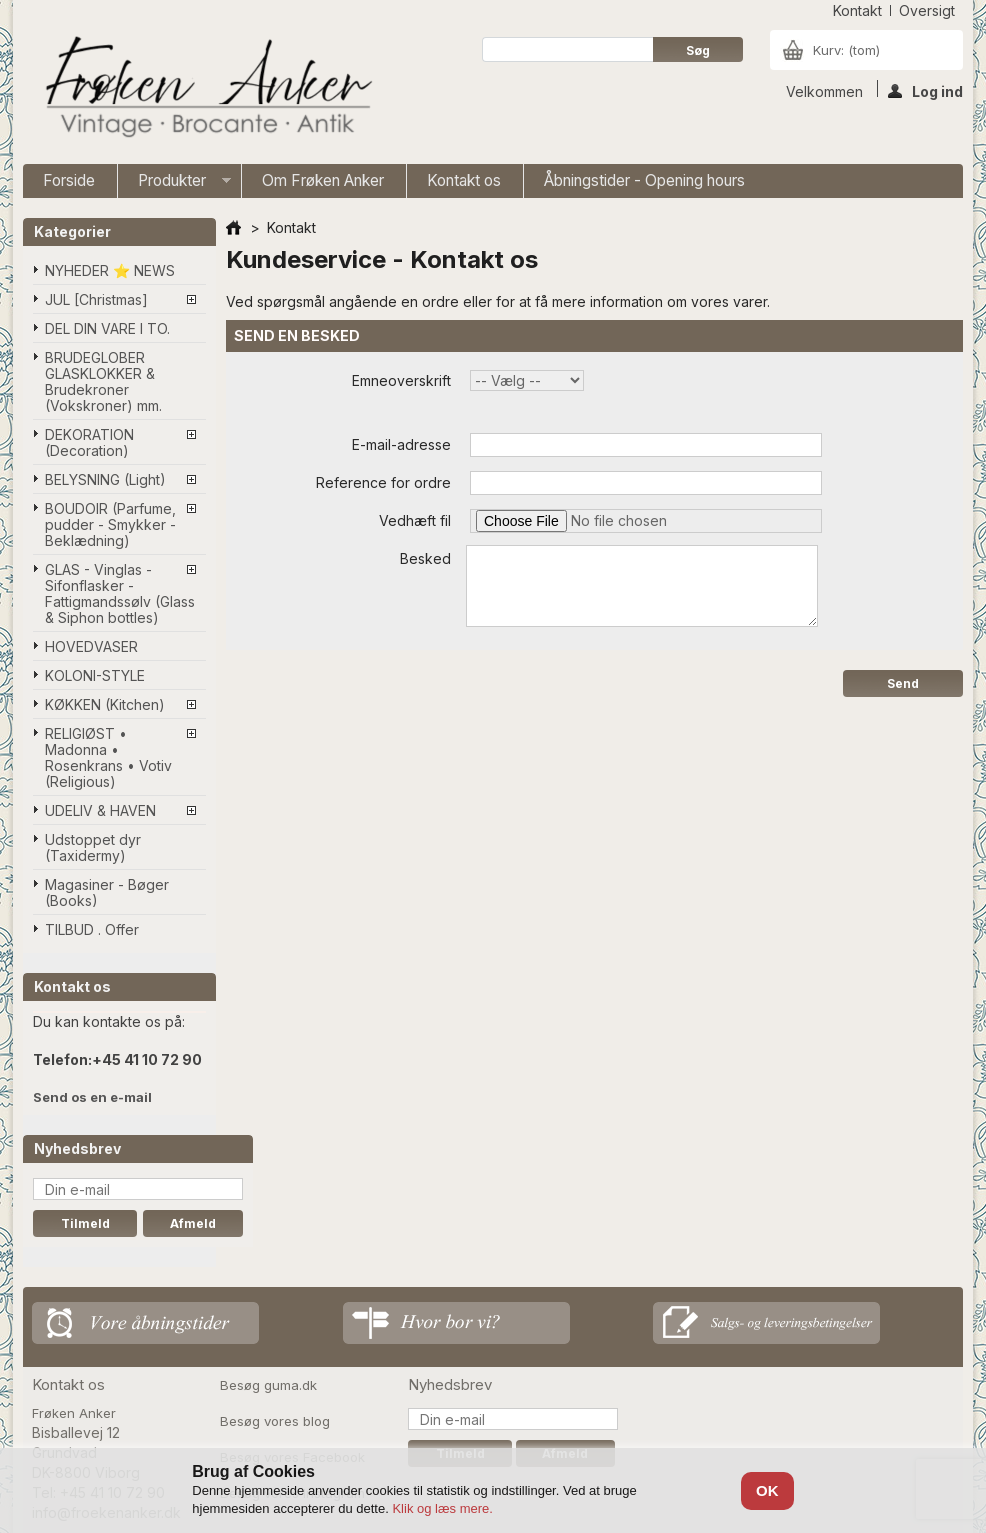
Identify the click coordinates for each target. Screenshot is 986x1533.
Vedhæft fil (415, 520)
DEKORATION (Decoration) (89, 442)
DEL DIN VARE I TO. (107, 328)
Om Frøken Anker (323, 180)
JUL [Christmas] (96, 299)
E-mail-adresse (401, 444)
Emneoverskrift (401, 380)
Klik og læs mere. (442, 1508)
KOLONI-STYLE (95, 675)
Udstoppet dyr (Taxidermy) (93, 847)
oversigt (927, 10)
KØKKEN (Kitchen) (105, 704)
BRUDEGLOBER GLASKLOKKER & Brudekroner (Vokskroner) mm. (103, 381)
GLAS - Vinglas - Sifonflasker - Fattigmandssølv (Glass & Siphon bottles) (120, 593)
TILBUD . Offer (92, 929)
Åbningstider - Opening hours (644, 180)
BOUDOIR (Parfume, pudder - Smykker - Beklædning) (110, 524)
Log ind (925, 90)
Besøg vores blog (275, 1421)
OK (767, 1490)
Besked (425, 558)
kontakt (857, 10)
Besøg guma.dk (268, 1385)
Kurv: (846, 50)
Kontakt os (464, 180)
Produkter (174, 184)
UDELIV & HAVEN (100, 810)
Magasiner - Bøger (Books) (107, 892)
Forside (69, 180)
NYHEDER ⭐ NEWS (110, 270)
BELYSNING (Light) (105, 479)
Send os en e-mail (92, 1097)
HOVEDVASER (91, 646)
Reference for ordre (383, 482)
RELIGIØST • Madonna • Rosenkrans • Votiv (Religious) (108, 757)
